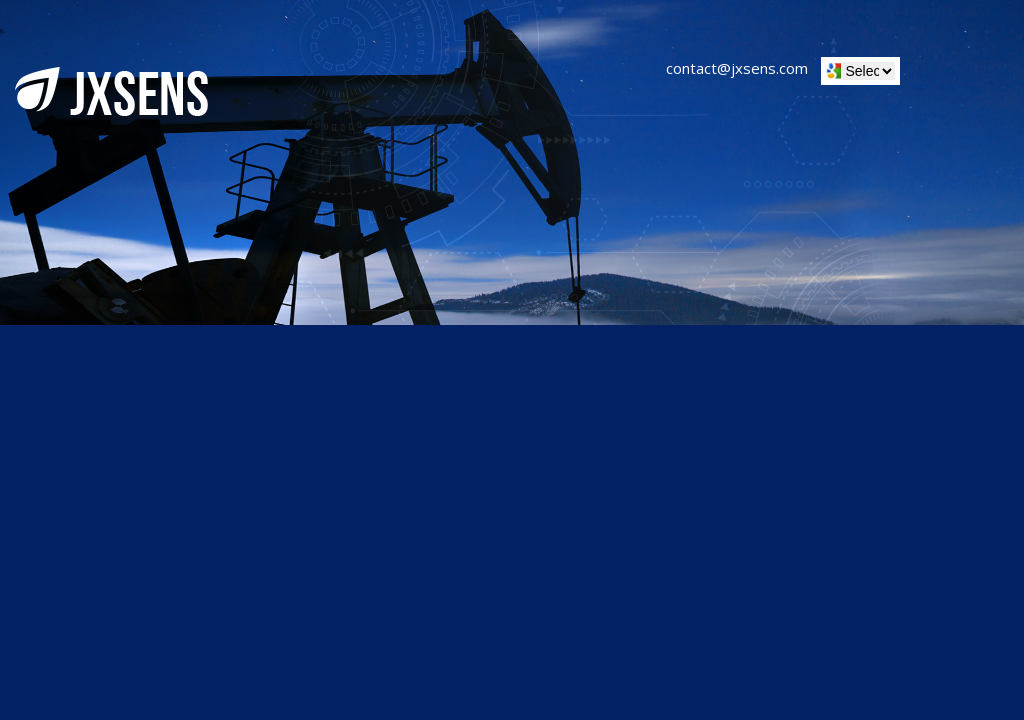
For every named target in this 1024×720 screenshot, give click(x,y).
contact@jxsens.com (737, 68)
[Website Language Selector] (868, 71)
